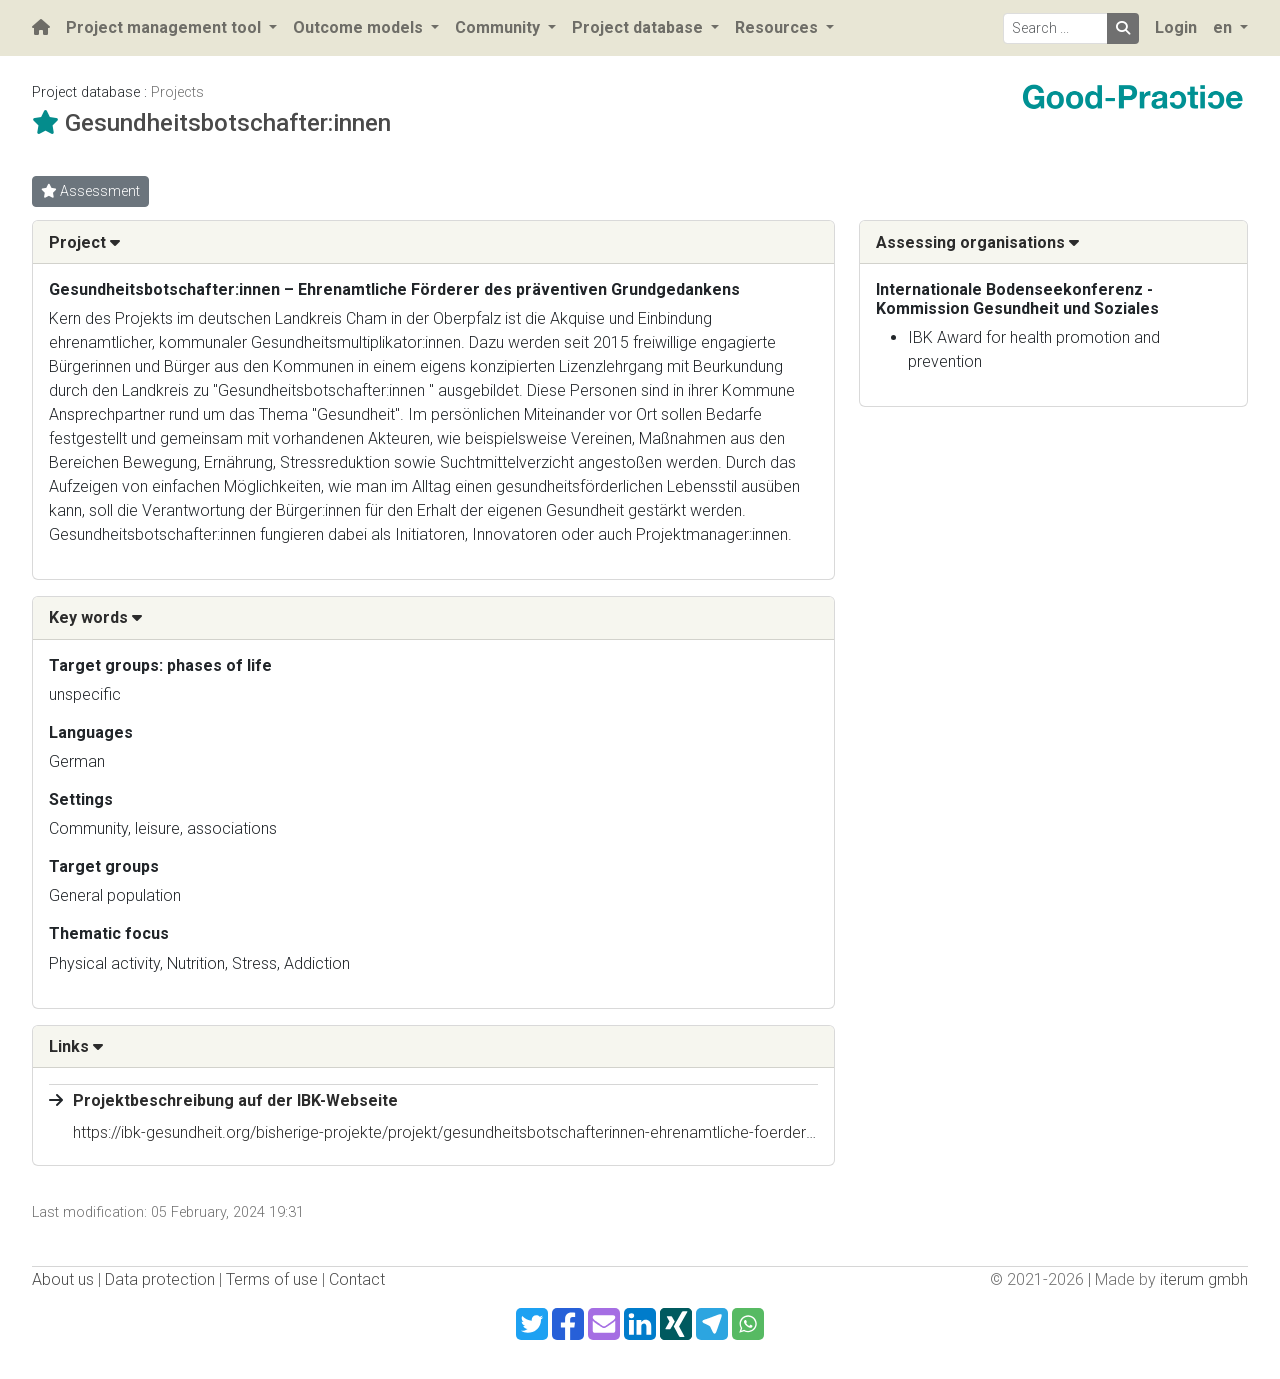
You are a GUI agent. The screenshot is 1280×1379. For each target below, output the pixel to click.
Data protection (160, 1279)
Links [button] (76, 1046)
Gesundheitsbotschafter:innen (228, 123)
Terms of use (272, 1279)
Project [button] (84, 242)
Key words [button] (95, 617)
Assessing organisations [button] (977, 242)
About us (63, 1279)
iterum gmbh (1204, 1279)
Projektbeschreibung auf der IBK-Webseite (235, 1100)
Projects (177, 92)
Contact (357, 1279)
